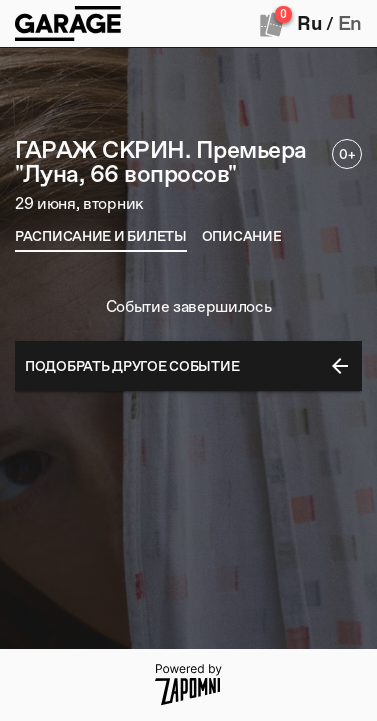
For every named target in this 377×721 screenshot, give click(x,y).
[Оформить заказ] (272, 24)
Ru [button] (309, 23)
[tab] (101, 236)
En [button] (350, 23)
